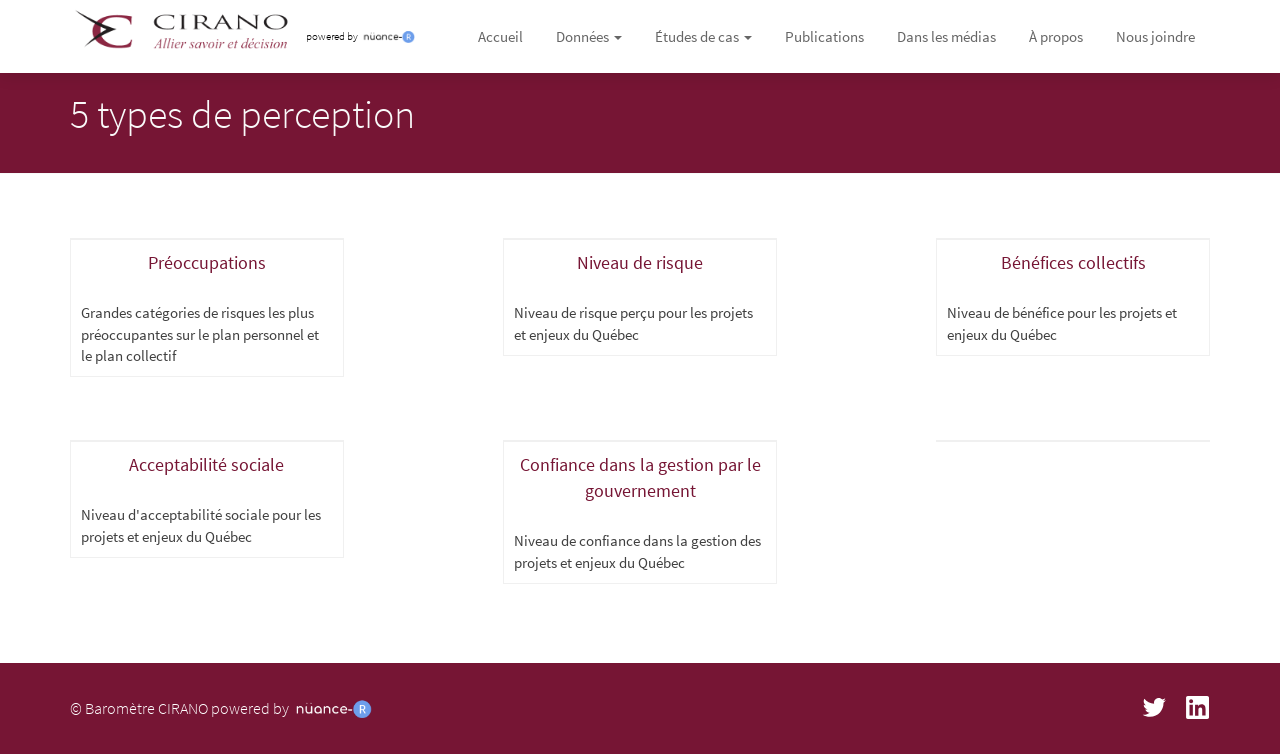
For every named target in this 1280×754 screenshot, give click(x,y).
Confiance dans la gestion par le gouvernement (640, 477)
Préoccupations (207, 262)
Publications (824, 36)
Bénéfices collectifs (1073, 262)
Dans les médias (946, 36)
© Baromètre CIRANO (139, 708)
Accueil (500, 36)
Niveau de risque (640, 262)
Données (589, 36)
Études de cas (703, 36)
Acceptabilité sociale (206, 464)
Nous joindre (1155, 36)
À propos (1056, 36)
